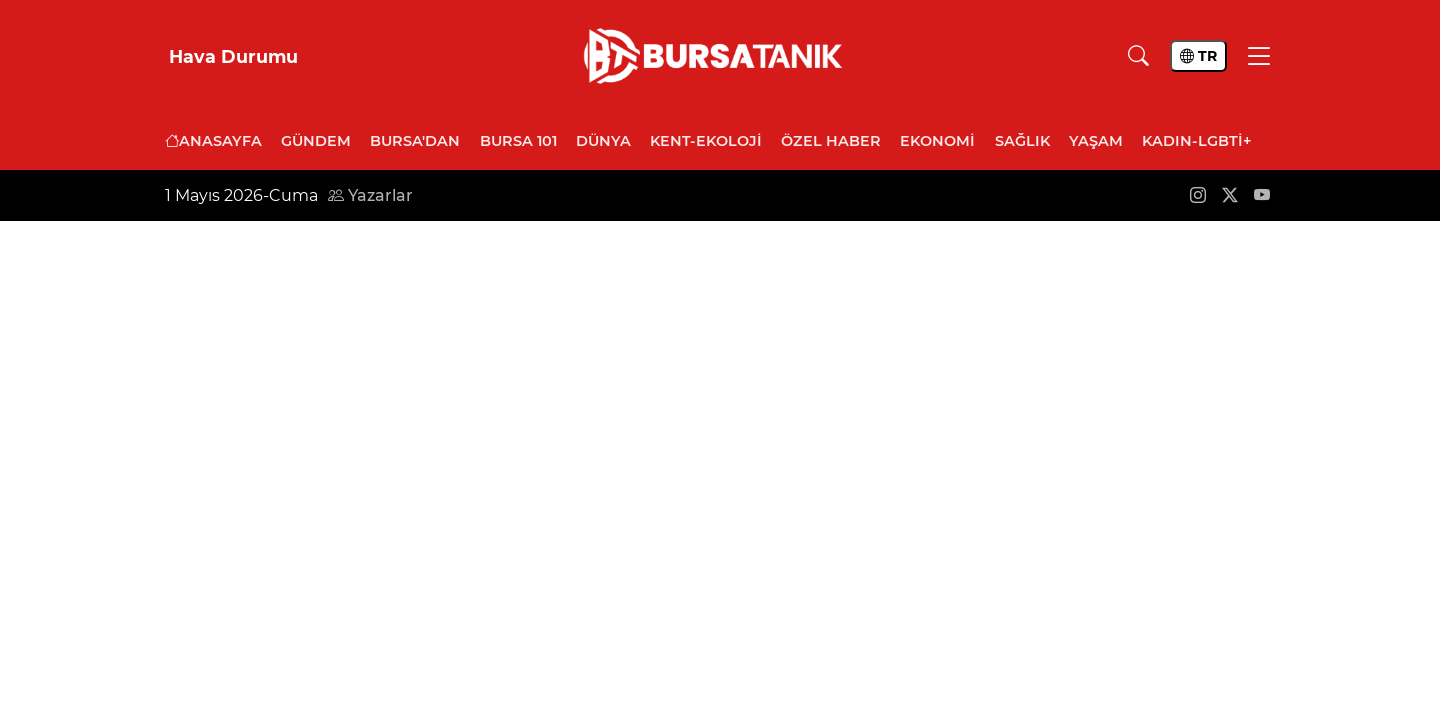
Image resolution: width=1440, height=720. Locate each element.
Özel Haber (831, 141)
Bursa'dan (415, 141)
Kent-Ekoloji (706, 141)
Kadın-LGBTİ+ (1196, 141)
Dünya (603, 141)
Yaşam (1096, 141)
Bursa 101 (518, 141)
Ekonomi (937, 141)
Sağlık (1022, 141)
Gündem (316, 141)
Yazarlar (370, 195)
